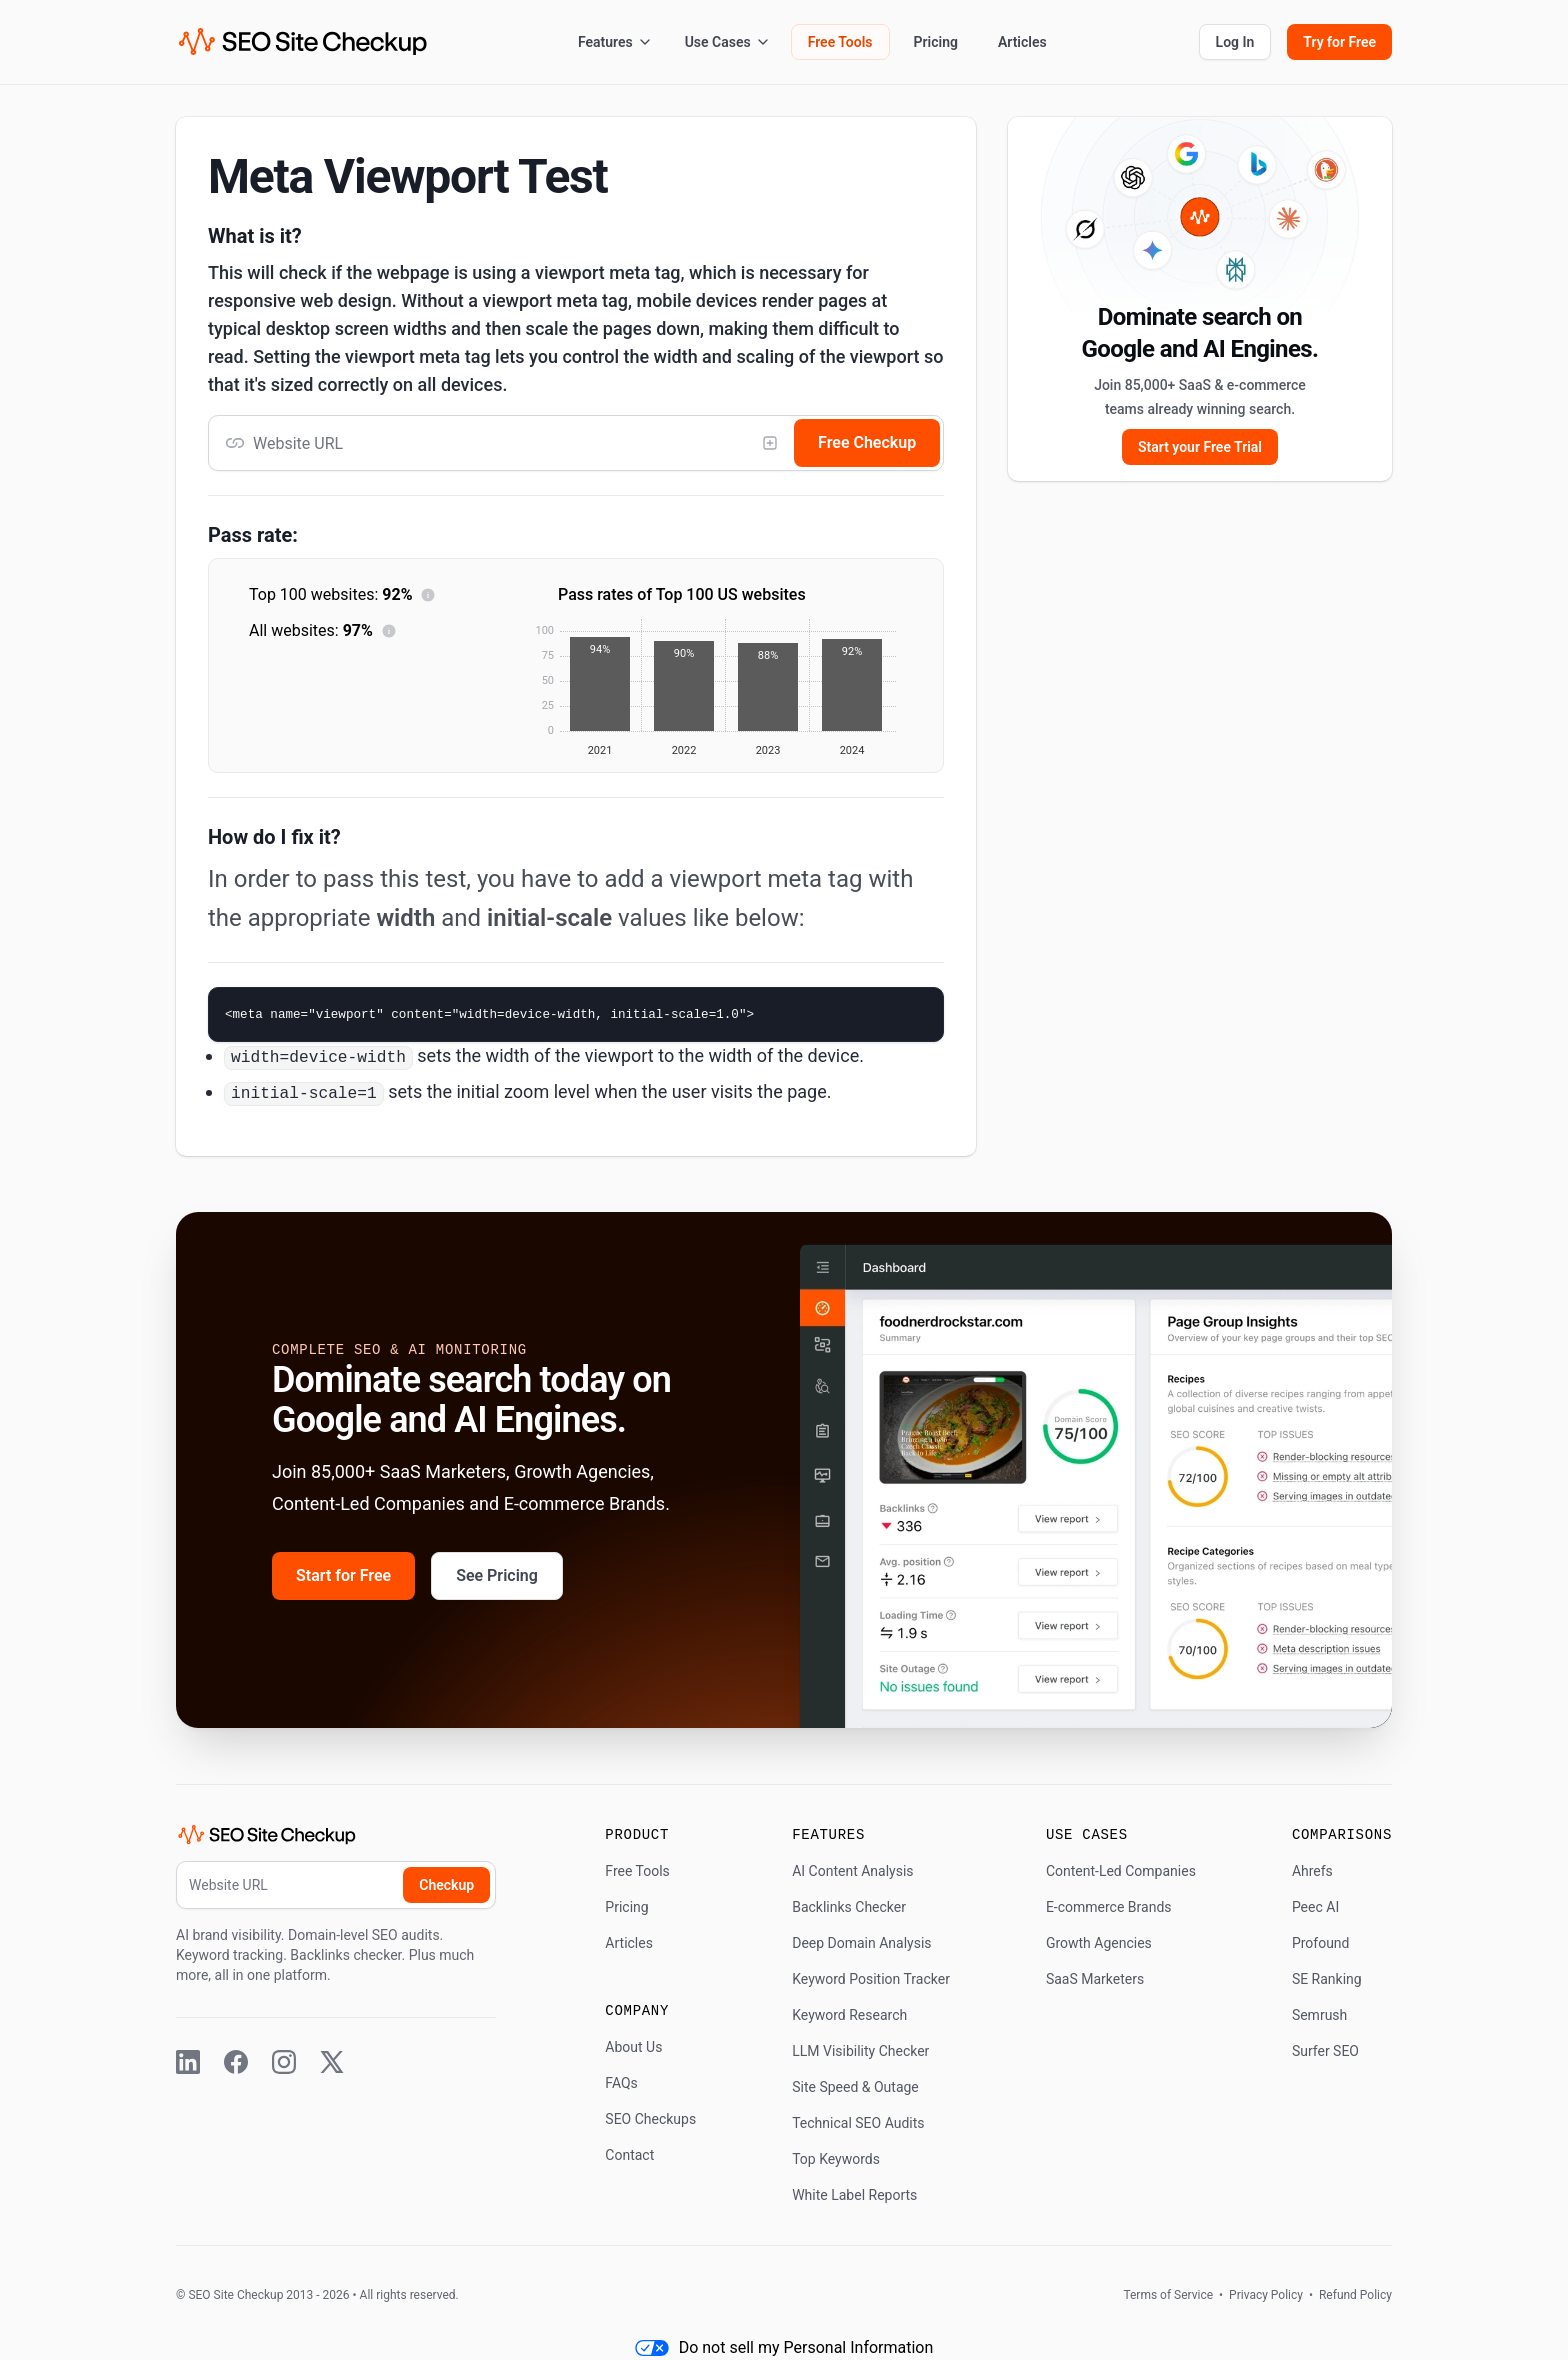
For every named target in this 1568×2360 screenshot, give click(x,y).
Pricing (936, 42)
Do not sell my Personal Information (784, 2347)
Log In (1235, 42)
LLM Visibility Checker (860, 2051)
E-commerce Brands (1109, 1907)
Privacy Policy (1266, 2295)
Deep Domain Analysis (861, 1943)
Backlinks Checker (849, 1907)
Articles (1022, 42)
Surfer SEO (1325, 2051)
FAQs (621, 2083)
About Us (633, 2047)
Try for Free (1339, 42)
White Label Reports (854, 2195)
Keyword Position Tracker (871, 1979)
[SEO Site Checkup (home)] (303, 42)
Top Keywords (836, 2159)
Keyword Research (849, 2015)
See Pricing (497, 1575)
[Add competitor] (770, 443)
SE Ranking (1327, 1979)
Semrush (1319, 2015)
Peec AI (1315, 1907)
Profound (1321, 1943)
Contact (629, 2155)
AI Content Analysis (852, 1871)
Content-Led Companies (1121, 1871)
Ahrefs (1312, 1871)
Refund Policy (1354, 2295)
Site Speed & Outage (855, 2087)
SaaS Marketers (1095, 1979)
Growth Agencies (1099, 1943)
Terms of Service (1169, 2295)
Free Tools (840, 42)
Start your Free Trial (1200, 447)
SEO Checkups (650, 2119)
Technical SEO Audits (858, 2123)
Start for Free (343, 1575)
